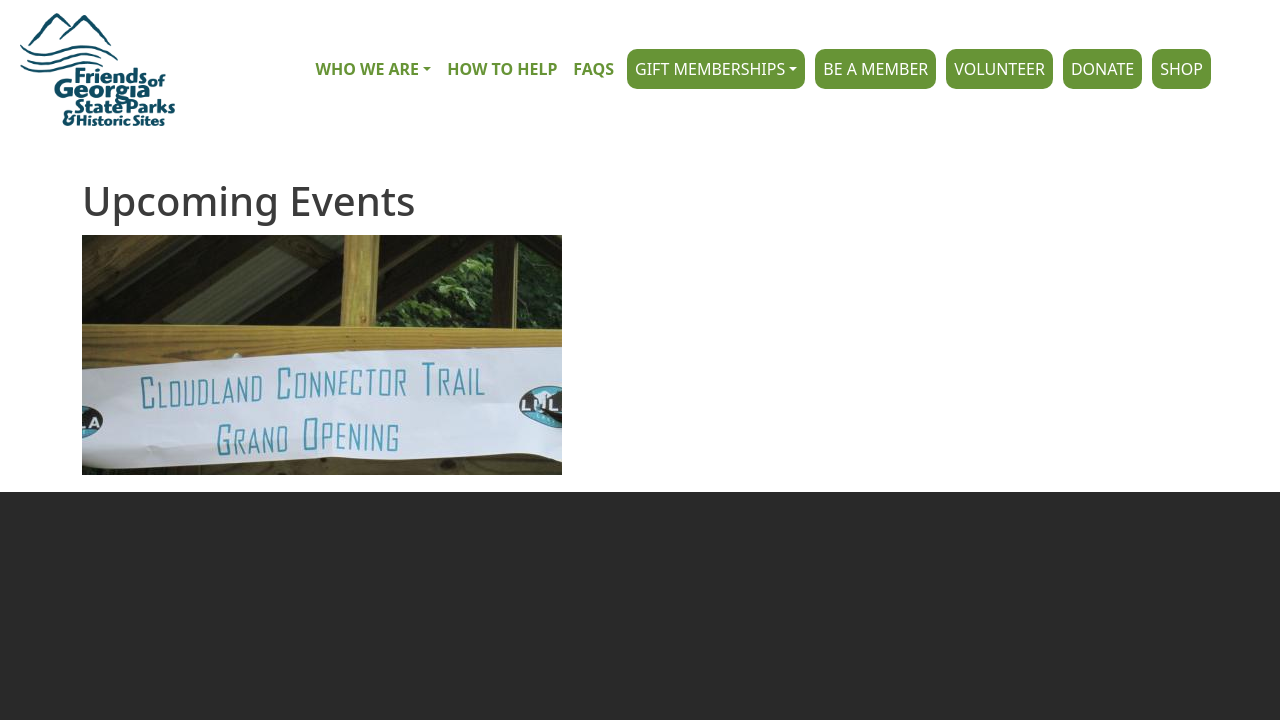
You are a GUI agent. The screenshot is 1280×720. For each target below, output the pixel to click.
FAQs (593, 69)
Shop (1181, 69)
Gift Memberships (710, 69)
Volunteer (999, 69)
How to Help (502, 69)
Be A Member (875, 69)
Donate (1102, 69)
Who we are (367, 69)
